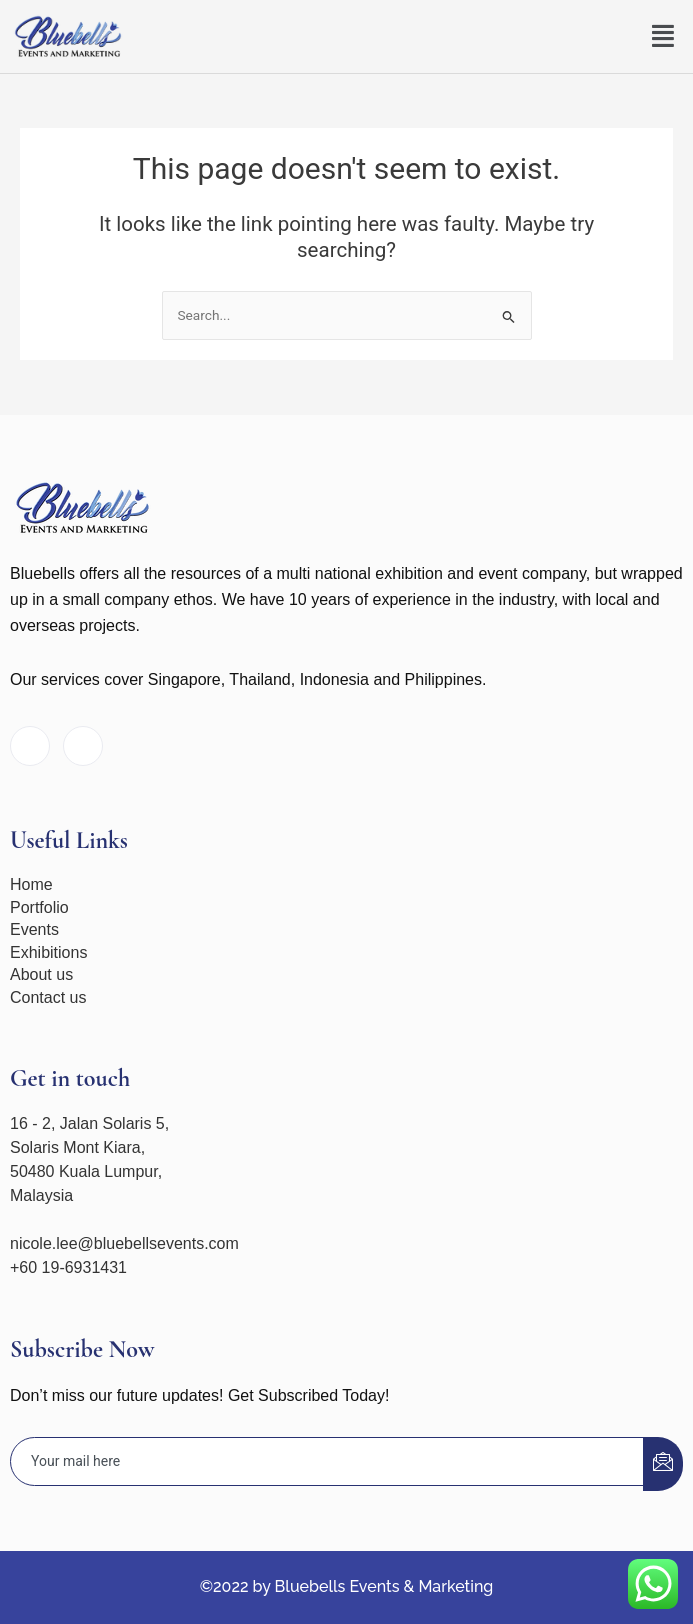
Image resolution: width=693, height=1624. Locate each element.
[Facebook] (30, 746)
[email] (327, 1461)
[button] (664, 37)
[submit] (663, 1464)
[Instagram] (83, 746)
